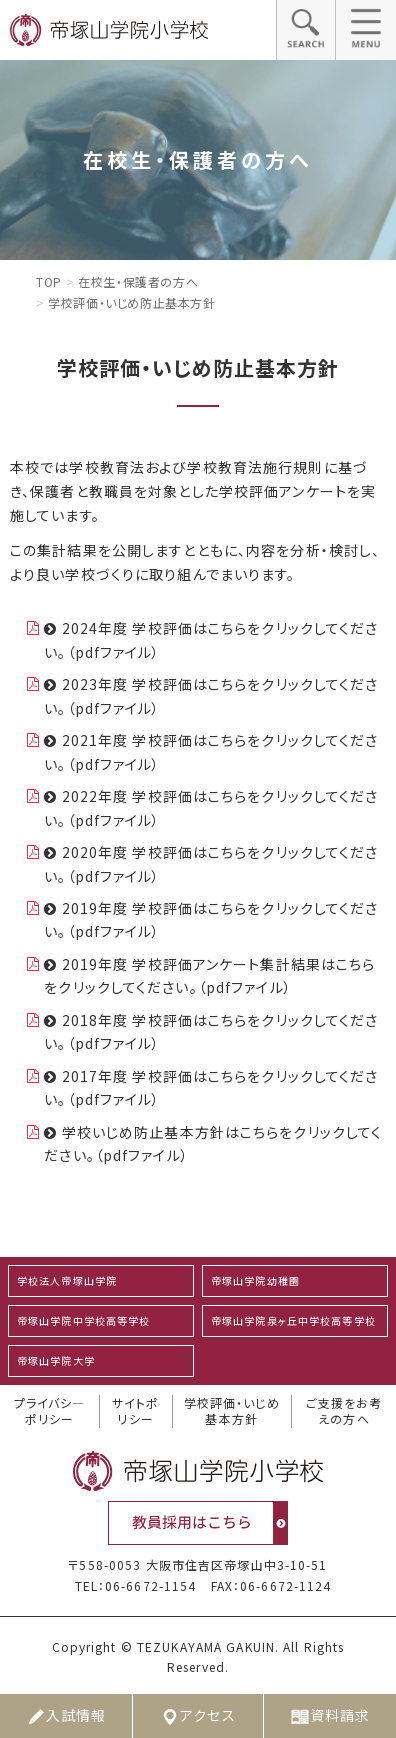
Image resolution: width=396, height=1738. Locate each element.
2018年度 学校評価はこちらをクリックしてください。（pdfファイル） (211, 1032)
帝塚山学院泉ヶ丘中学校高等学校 (293, 1320)
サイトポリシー (135, 1411)
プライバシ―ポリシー (50, 1411)
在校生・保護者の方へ (138, 281)
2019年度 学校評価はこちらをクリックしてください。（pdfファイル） (211, 920)
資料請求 (330, 1716)
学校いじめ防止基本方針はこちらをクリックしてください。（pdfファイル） (213, 1144)
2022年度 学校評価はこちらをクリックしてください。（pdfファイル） (211, 808)
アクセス (197, 1716)
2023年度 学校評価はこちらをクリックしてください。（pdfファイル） (211, 696)
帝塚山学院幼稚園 (255, 1280)
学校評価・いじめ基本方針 (232, 1411)
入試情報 (66, 1716)
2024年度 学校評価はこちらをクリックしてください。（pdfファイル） (211, 640)
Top (49, 281)
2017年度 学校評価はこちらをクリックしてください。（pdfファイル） (211, 1088)
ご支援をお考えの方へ (344, 1411)
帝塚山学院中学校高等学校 (83, 1320)
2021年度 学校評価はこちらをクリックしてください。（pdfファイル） (211, 752)
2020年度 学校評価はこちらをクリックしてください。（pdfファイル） (211, 864)
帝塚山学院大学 (56, 1360)
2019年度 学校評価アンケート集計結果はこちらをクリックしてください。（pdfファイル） (209, 976)
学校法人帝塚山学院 (67, 1280)
